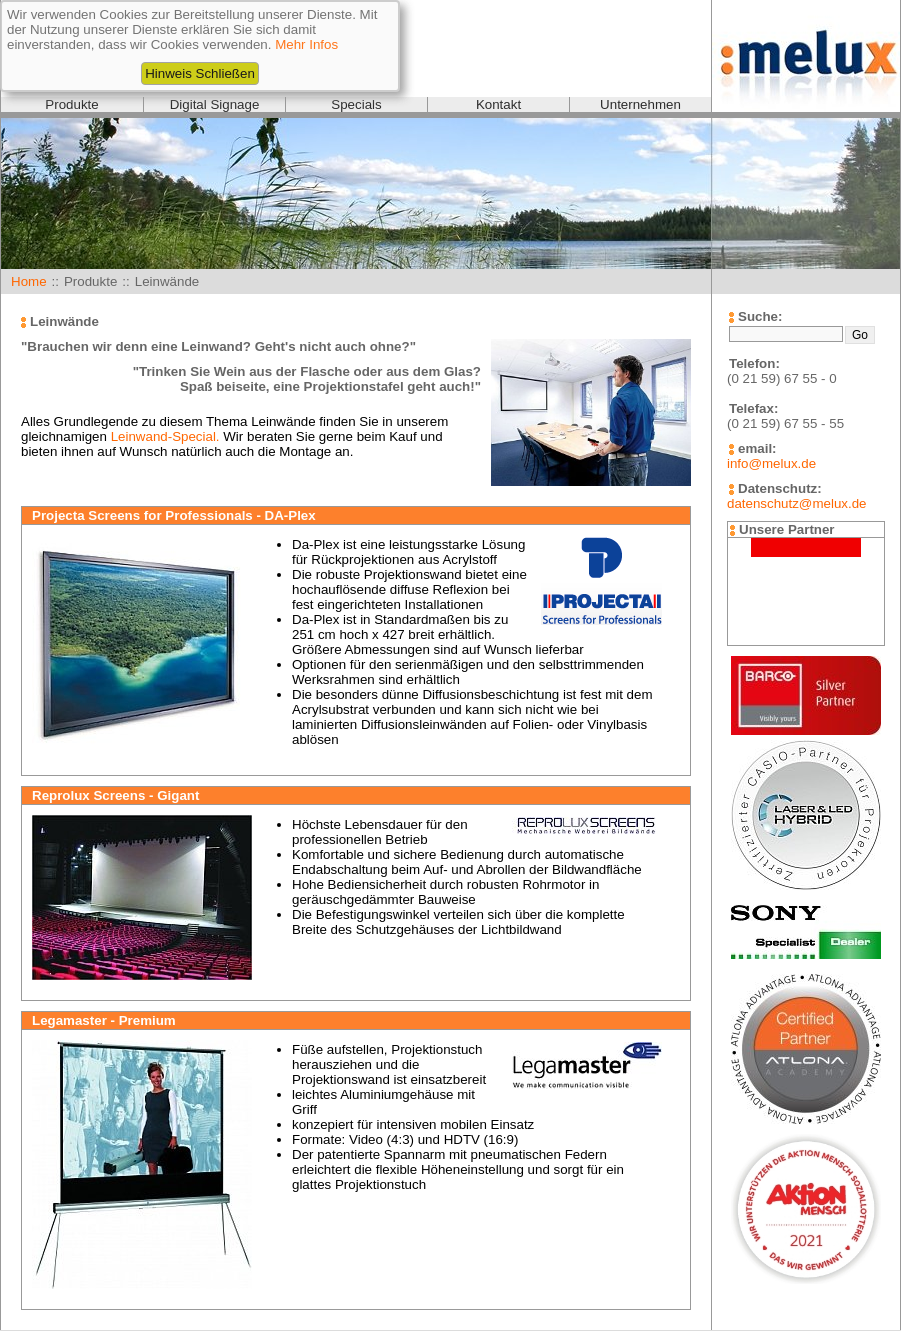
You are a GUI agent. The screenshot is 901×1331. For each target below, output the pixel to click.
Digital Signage (215, 104)
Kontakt (498, 104)
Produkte (71, 104)
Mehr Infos (306, 44)
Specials (356, 104)
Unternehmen (640, 104)
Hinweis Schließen (200, 73)
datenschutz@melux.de (796, 503)
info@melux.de (771, 463)
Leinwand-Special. (165, 436)
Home (29, 281)
